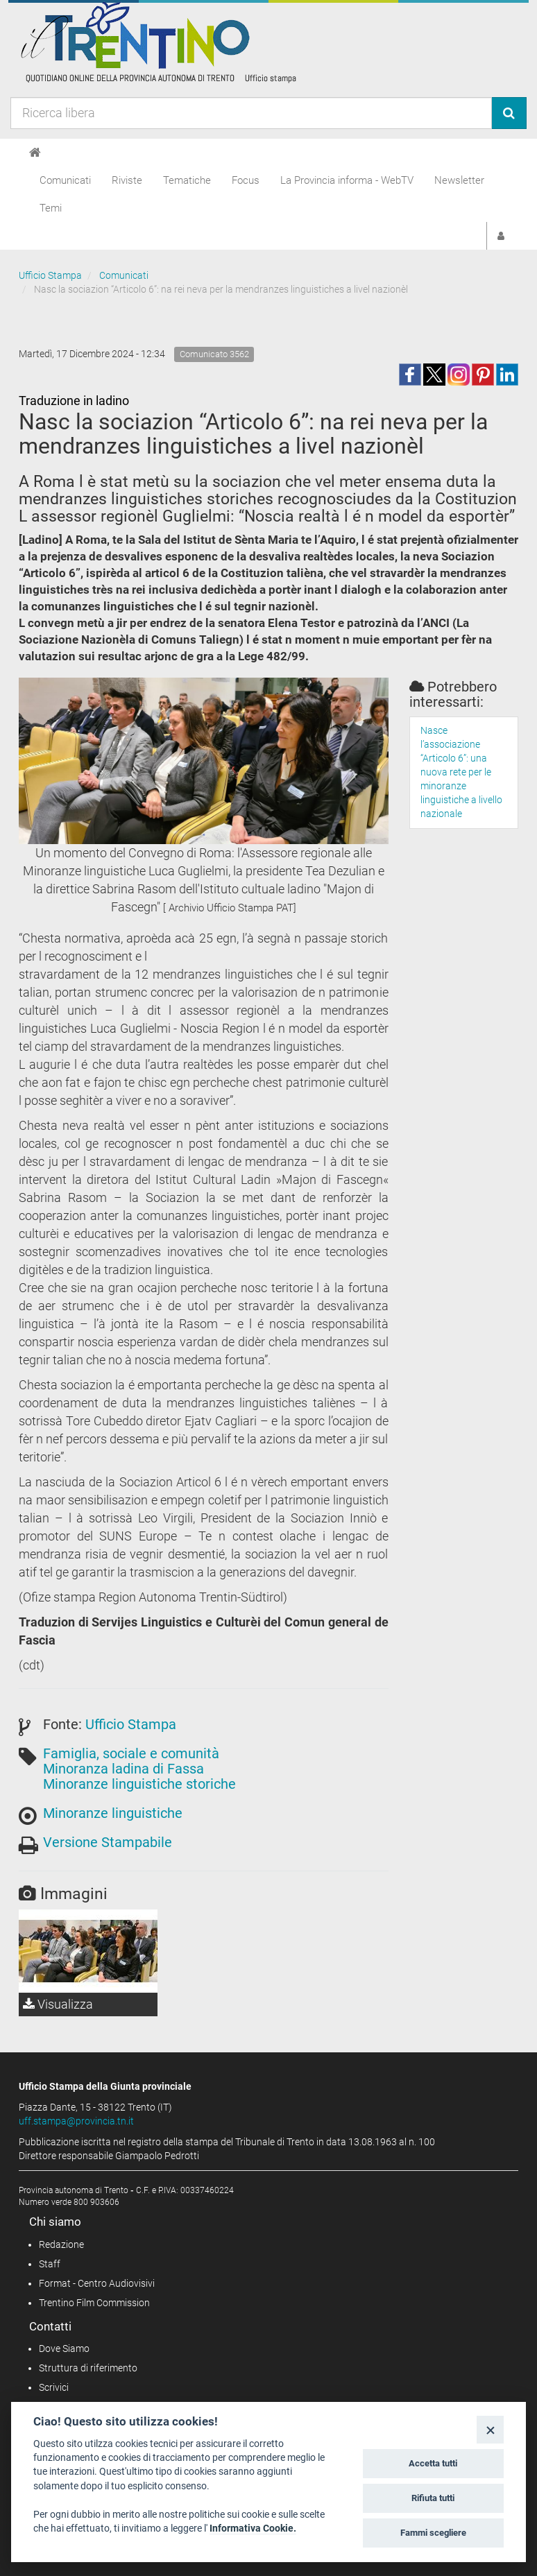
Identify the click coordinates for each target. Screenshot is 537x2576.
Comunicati (65, 180)
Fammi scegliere (433, 2532)
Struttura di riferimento (88, 2367)
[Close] (490, 2429)
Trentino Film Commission (94, 2302)
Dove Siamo (64, 2348)
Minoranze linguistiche (112, 1813)
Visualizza (58, 2004)
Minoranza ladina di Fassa (123, 1768)
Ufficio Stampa (50, 275)
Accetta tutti (433, 2463)
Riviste (127, 180)
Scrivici (54, 2387)
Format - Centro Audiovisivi (97, 2283)
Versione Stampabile (107, 1842)
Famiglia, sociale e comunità (131, 1753)
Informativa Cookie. (253, 2528)
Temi (51, 208)
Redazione (61, 2244)
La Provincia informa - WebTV (347, 180)
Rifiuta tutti (432, 2498)
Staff (49, 2263)
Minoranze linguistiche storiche (139, 1784)
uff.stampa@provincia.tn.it (76, 2121)
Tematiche (187, 180)
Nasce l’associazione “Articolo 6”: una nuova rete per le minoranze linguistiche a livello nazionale (461, 772)
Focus (245, 180)
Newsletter (459, 180)
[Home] (35, 152)
